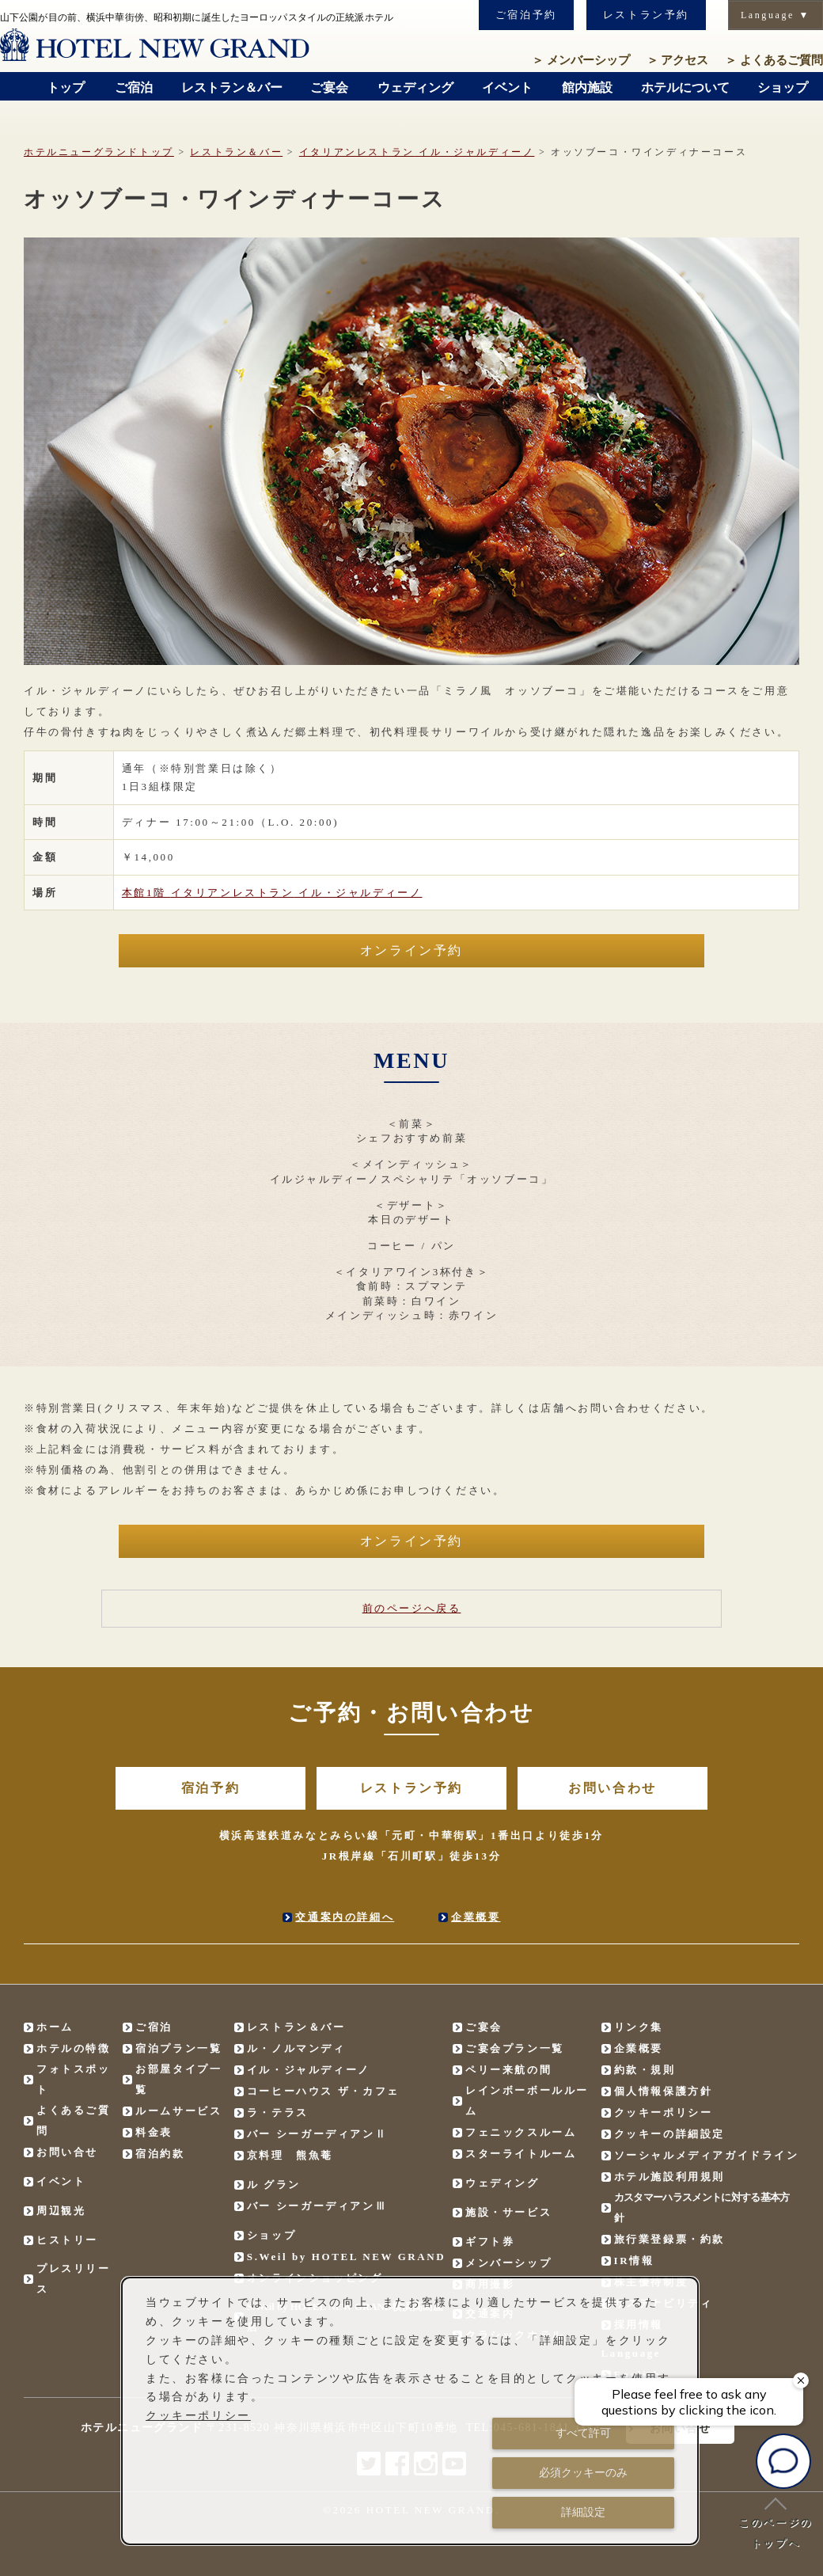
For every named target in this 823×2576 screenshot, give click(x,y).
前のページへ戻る (411, 1608)
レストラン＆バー (236, 152)
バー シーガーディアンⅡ (317, 2134)
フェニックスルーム (520, 2132)
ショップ (271, 2235)
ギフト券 (489, 2241)
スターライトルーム (520, 2154)
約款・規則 (645, 2070)
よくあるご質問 (774, 60)
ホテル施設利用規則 (669, 2177)
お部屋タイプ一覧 (178, 2079)
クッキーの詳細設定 (669, 2134)
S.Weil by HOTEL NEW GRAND (346, 2257)
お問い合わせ (612, 1788)
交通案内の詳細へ (344, 1917)
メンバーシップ (581, 60)
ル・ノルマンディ (296, 2048)
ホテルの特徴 (73, 2048)
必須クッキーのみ (583, 2472)
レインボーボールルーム (527, 2100)
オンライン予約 (411, 950)
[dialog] (410, 2411)
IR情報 (634, 2260)
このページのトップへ (775, 2523)
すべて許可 (583, 2432)
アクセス (678, 60)
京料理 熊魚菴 (290, 2155)
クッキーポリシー (663, 2112)
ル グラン (274, 2184)
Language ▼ (775, 15)
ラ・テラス (278, 2112)
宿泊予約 (210, 1788)
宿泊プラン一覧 (178, 2048)
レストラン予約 (646, 15)
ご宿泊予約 (526, 15)
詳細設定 (583, 2512)
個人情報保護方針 (663, 2091)
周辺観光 (60, 2211)
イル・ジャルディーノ (417, 152)
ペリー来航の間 (508, 2070)
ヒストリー (67, 2240)
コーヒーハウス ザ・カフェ (323, 2091)
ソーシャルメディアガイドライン (706, 2155)
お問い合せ (67, 2152)
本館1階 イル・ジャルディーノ (272, 893)
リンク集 (638, 2027)
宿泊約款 (159, 2154)
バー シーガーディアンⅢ (317, 2206)
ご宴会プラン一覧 (514, 2048)
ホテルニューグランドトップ (99, 152)
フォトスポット (73, 2079)
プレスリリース (73, 2279)
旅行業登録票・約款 (669, 2239)
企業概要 (475, 1917)
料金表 (154, 2132)
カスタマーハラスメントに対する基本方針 (702, 2207)
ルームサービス (178, 2111)
